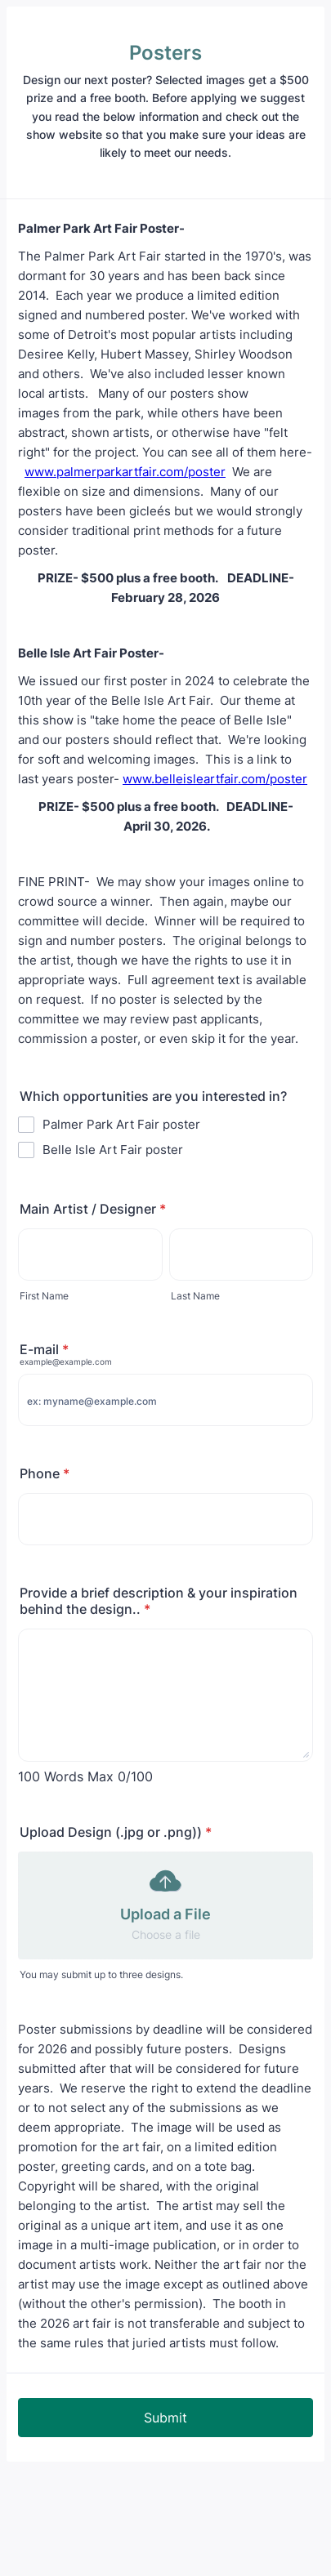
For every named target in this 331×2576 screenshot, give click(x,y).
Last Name (195, 1296)
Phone (44, 1473)
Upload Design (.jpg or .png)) (116, 1832)
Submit (165, 2417)
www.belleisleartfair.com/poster (215, 779)
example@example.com (66, 1361)
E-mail (44, 1349)
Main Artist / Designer (93, 1209)
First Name (44, 1296)
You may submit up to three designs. (101, 1974)
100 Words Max (66, 1776)
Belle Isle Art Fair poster (112, 1149)
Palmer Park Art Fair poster (121, 1124)
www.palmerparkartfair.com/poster (125, 471)
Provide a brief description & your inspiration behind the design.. (158, 1600)
